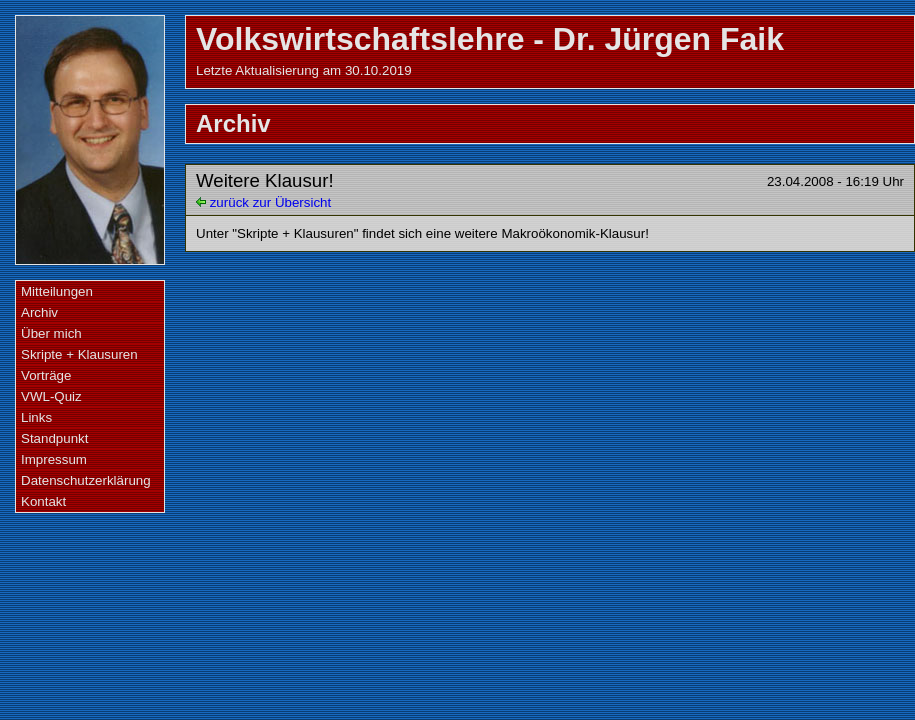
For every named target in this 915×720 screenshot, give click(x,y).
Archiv (39, 312)
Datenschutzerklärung (86, 480)
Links (36, 417)
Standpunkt (54, 438)
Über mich (51, 333)
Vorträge (46, 375)
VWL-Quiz (51, 396)
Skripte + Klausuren (79, 354)
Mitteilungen (57, 291)
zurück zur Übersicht (263, 202)
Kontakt (43, 501)
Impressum (54, 459)
